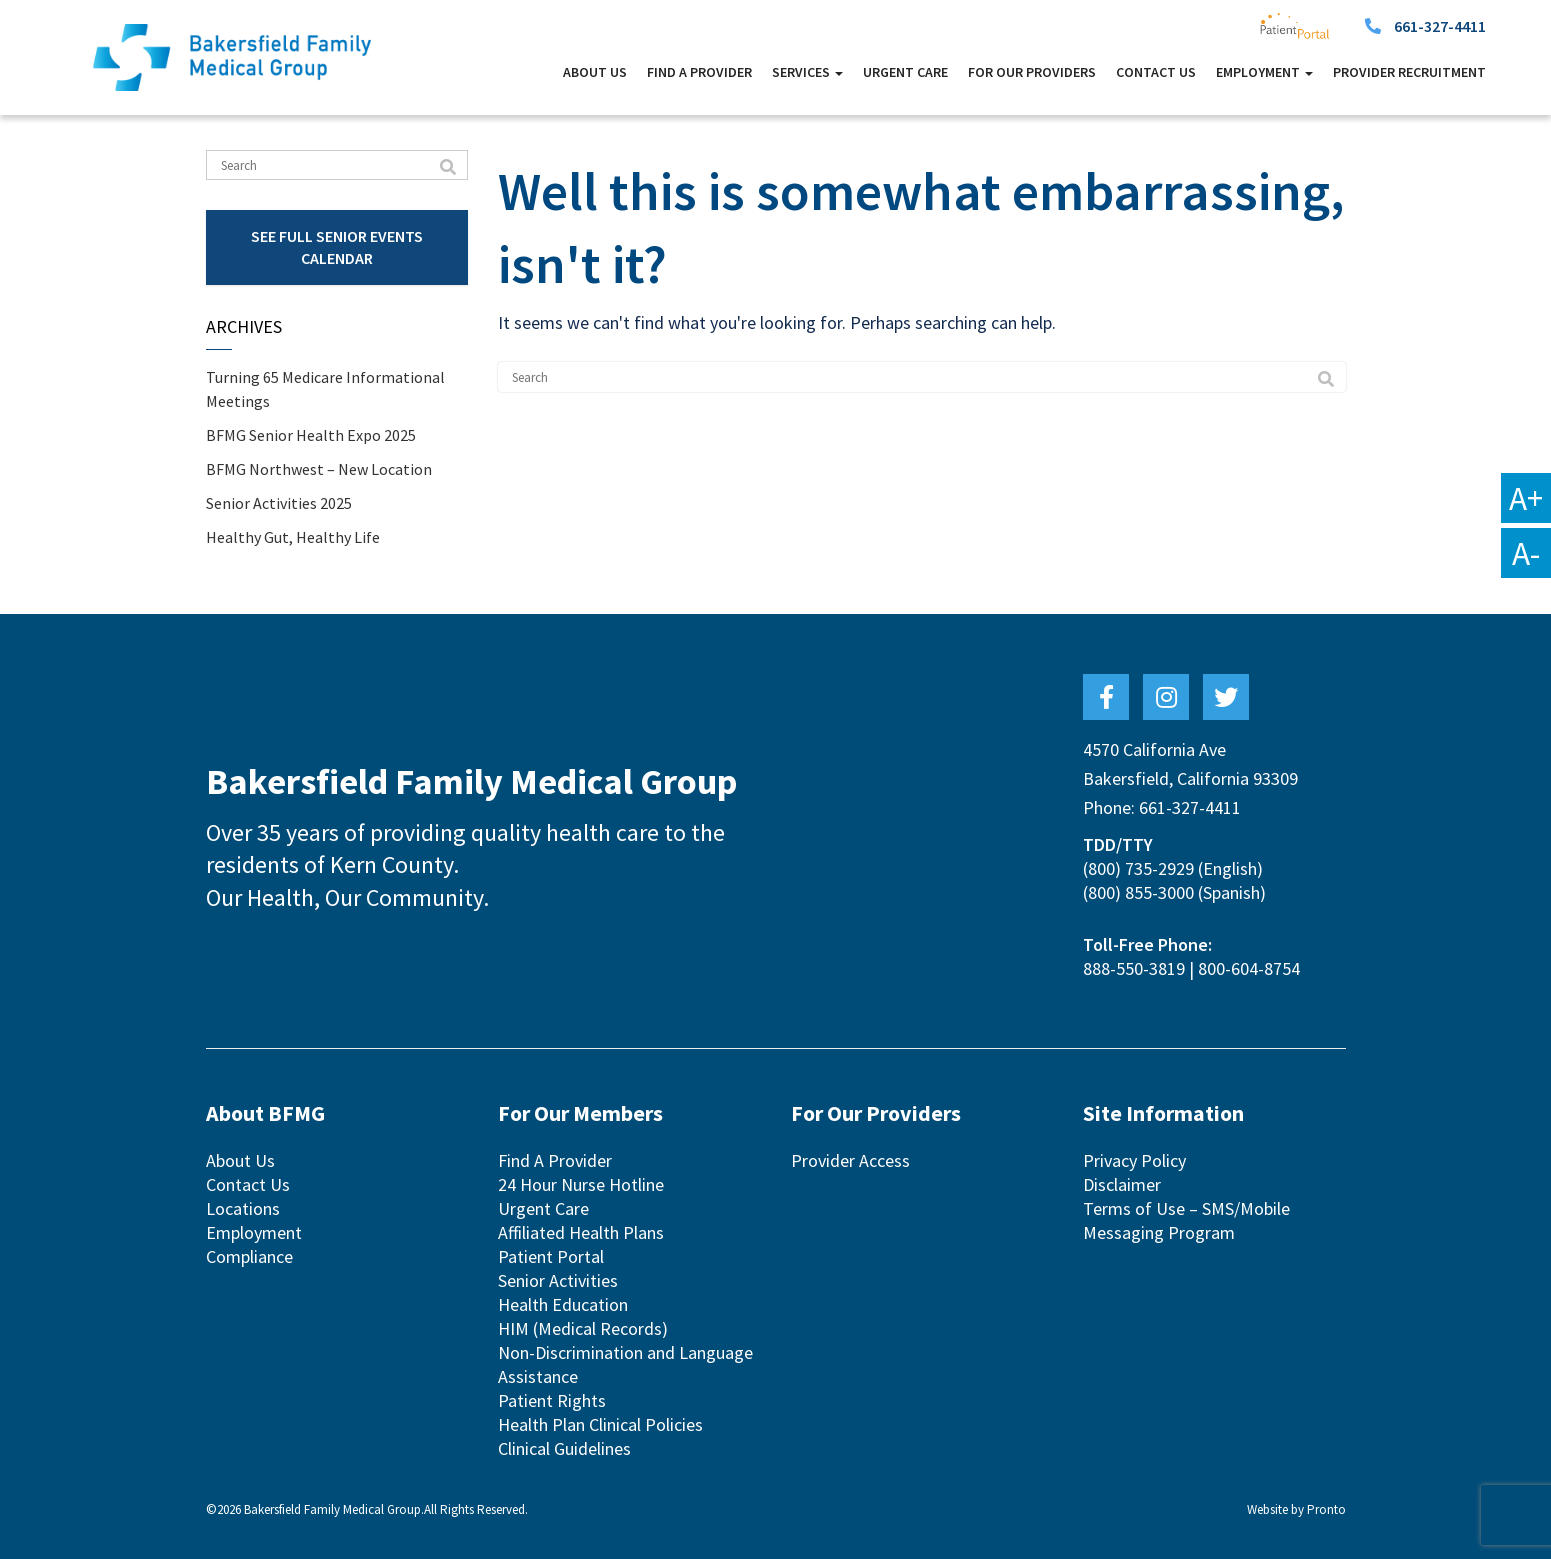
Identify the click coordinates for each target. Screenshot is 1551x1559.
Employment (1264, 72)
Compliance (249, 1256)
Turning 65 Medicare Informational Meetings (325, 389)
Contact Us (1156, 72)
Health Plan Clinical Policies (600, 1424)
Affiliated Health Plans (581, 1232)
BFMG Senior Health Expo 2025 (311, 435)
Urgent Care (905, 72)
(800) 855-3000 (1138, 892)
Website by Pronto (1296, 1509)
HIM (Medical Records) (583, 1328)
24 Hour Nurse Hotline (581, 1184)
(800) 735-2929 (1138, 868)
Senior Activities (558, 1280)
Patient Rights (552, 1400)
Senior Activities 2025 (279, 503)
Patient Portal (551, 1256)
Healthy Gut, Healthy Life (293, 537)
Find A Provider (699, 72)
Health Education (563, 1304)
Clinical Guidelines (564, 1448)
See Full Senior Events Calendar (337, 246)
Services (807, 72)
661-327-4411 (1440, 26)
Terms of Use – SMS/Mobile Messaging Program (1186, 1220)
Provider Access (850, 1160)
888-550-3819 (1134, 968)
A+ (1526, 498)
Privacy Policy (1134, 1160)
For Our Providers (1032, 72)
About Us (595, 72)
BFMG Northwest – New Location (319, 469)
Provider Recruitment (1409, 72)
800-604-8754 (1249, 968)
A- (1526, 553)
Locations (243, 1208)
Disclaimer (1122, 1184)
